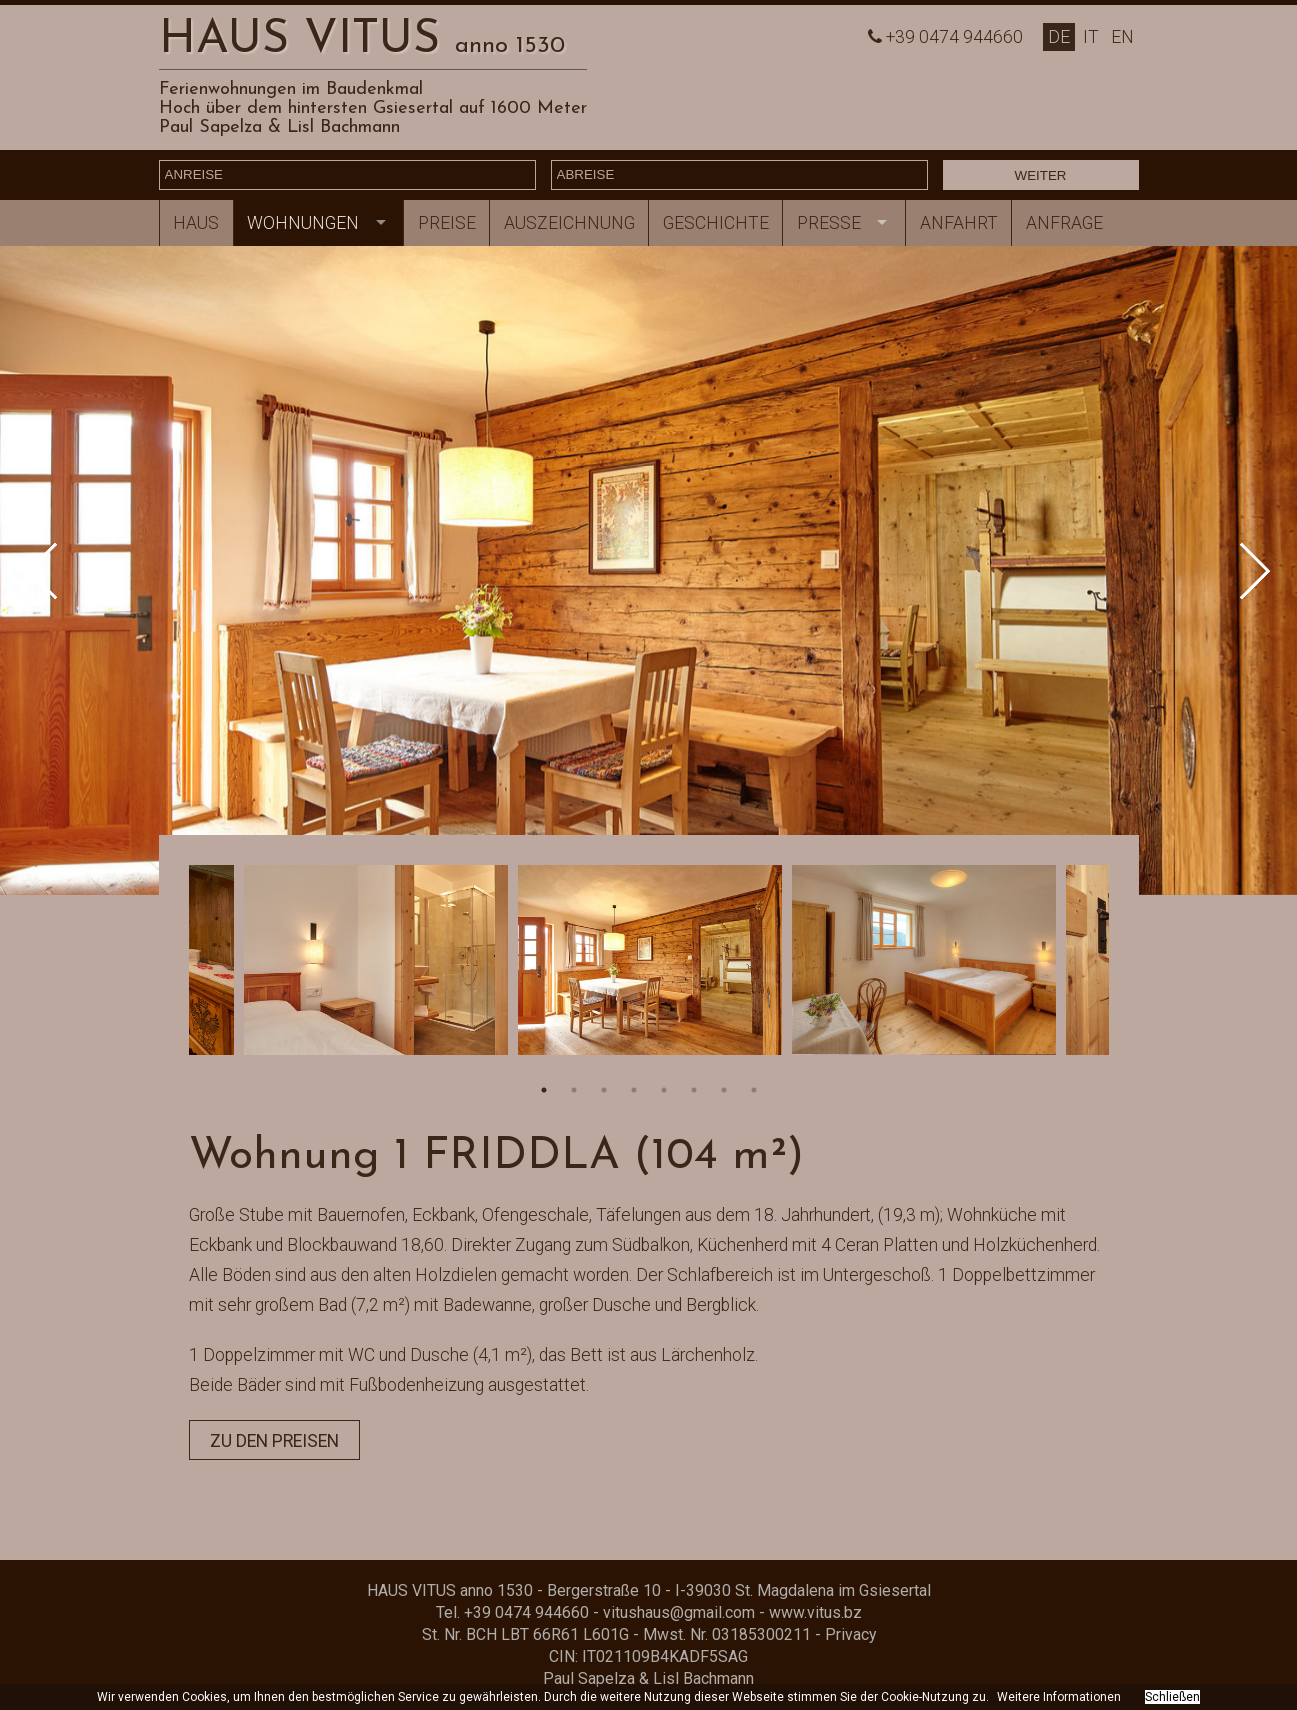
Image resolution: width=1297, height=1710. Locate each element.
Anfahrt (959, 223)
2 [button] (574, 1090)
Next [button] (1242, 570)
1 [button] (544, 1090)
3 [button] (604, 1090)
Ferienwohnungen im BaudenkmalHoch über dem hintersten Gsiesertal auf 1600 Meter (373, 99)
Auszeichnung (569, 223)
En (1122, 37)
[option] (648, 570)
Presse (829, 223)
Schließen (1172, 1697)
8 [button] (754, 1090)
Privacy (850, 1634)
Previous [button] (55, 570)
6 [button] (694, 1090)
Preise (447, 223)
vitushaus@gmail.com (679, 1612)
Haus (196, 223)
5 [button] (664, 1090)
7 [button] (724, 1090)
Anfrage (1064, 223)
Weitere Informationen (1059, 1697)
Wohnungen (303, 223)
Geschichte (716, 223)
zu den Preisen (274, 1441)
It (1091, 37)
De (1059, 37)
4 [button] (634, 1090)
